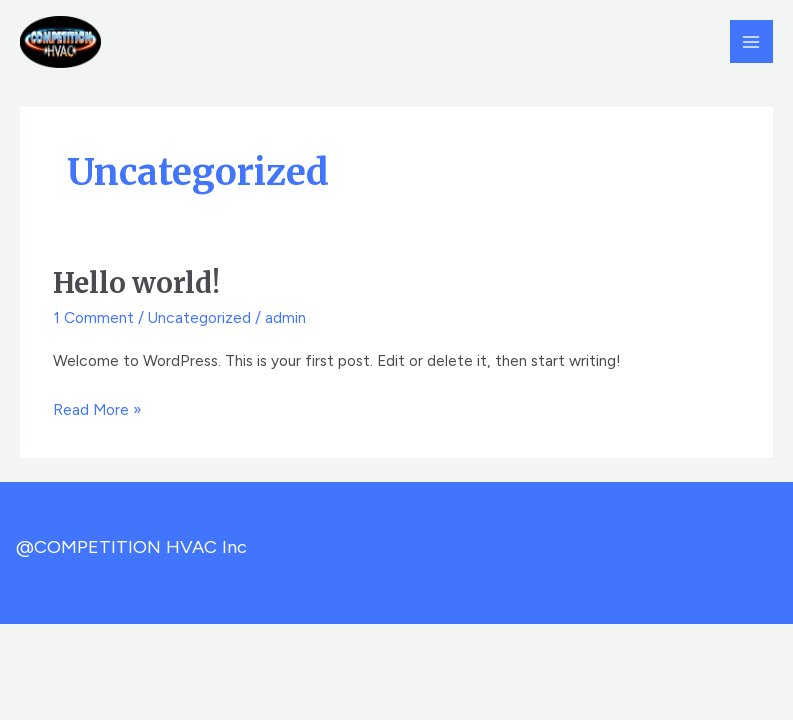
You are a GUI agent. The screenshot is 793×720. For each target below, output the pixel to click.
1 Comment (93, 317)
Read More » (97, 408)
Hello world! (136, 283)
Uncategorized (199, 317)
